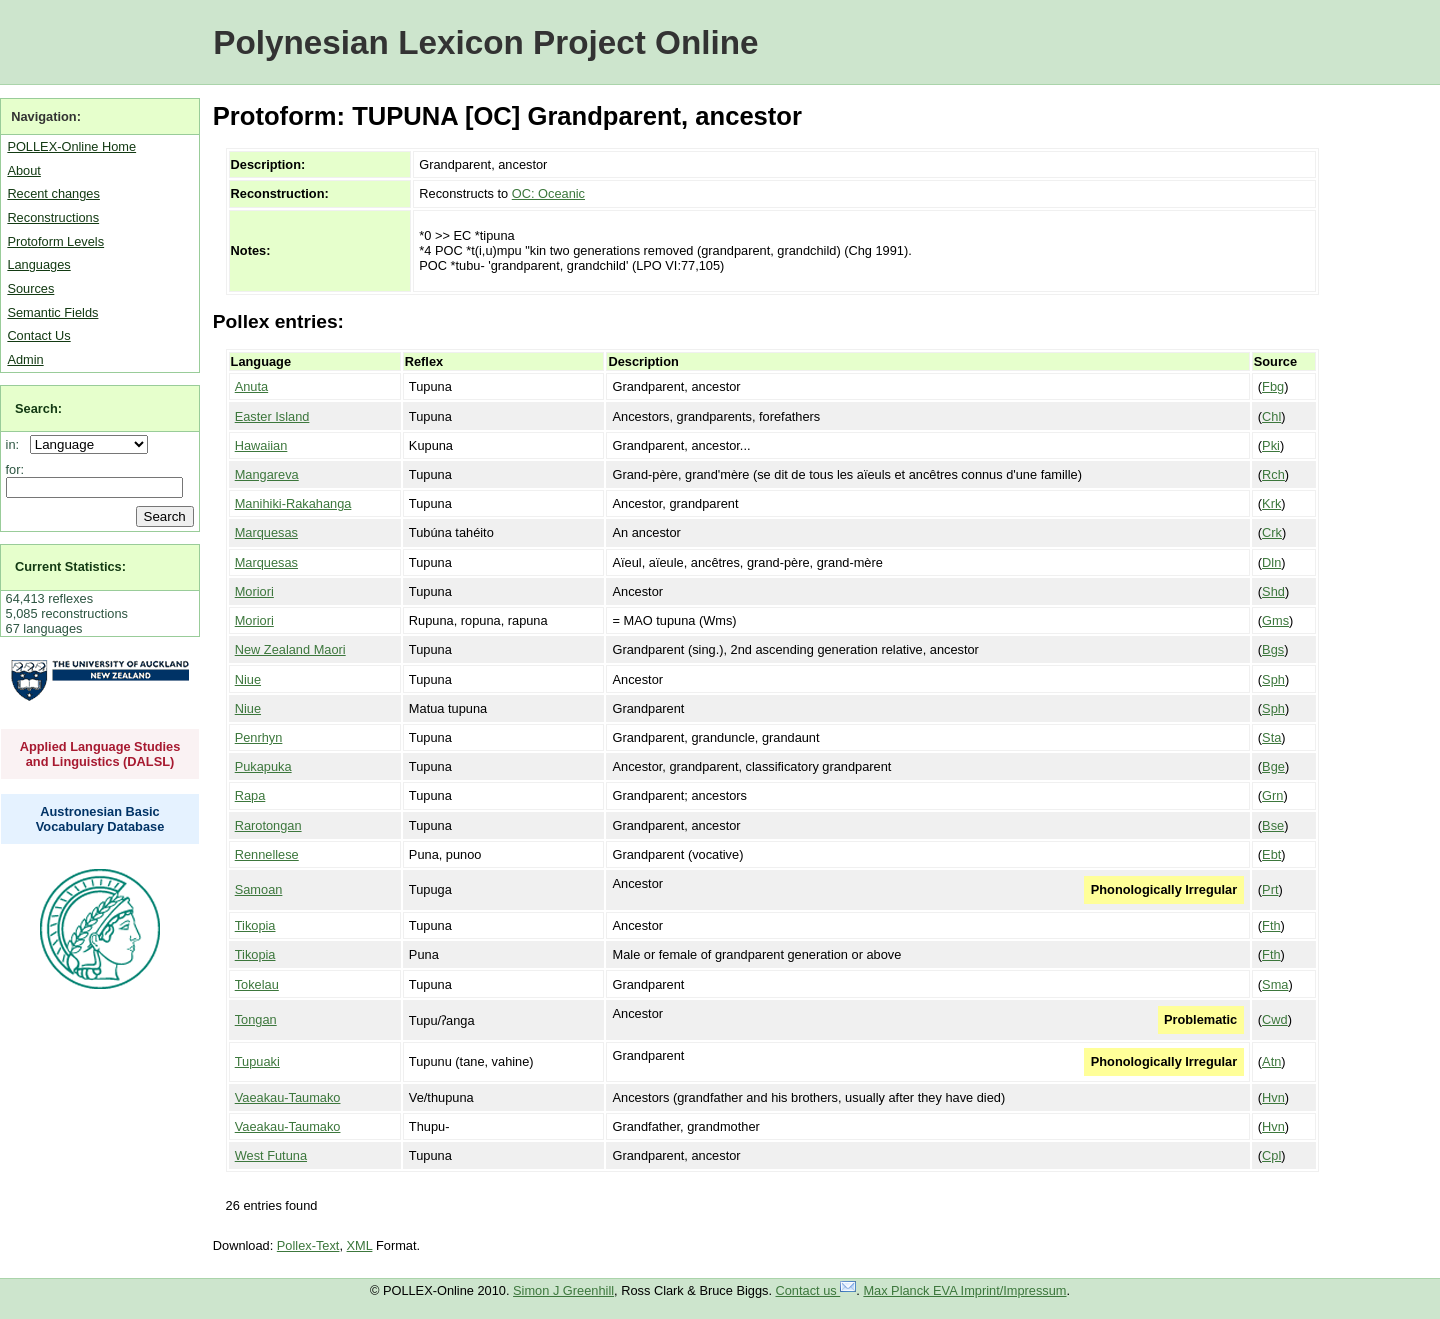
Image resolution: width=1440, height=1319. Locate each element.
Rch (1273, 474)
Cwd (1275, 1019)
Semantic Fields (52, 312)
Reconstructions (53, 217)
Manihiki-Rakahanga (293, 503)
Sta (1271, 737)
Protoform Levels (55, 241)
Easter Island (272, 416)
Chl (1271, 416)
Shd (1273, 591)
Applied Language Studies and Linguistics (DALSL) (100, 754)
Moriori (254, 591)
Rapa (250, 795)
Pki (1271, 445)
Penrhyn (259, 737)
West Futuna (271, 1155)
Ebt (1271, 854)
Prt (1270, 889)
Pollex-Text (308, 1245)
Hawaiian (261, 445)
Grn (1272, 795)
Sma (1275, 984)
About (23, 170)
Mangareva (267, 474)
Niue (248, 679)
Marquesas (266, 532)
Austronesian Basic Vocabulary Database (100, 819)
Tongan (256, 1019)
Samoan (259, 889)
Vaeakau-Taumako (288, 1097)
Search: (38, 408)
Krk (1271, 503)
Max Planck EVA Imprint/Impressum (964, 1290)
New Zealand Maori (290, 649)
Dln (1271, 562)
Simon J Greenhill (563, 1290)
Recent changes (53, 193)
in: (16, 444)
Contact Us (38, 335)
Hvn (1273, 1097)
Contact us (816, 1290)
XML (360, 1245)
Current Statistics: (70, 566)
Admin (25, 359)
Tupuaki (257, 1061)
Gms (1275, 620)
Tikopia (255, 925)
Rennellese (267, 854)
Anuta (251, 386)
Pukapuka (263, 766)
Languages (38, 264)
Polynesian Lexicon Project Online (485, 42)
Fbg (1273, 386)
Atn (1271, 1061)
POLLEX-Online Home (71, 146)
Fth (1271, 925)
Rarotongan (268, 825)
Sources (30, 288)
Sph (1273, 679)
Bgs (1273, 649)
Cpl (1271, 1155)
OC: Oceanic (548, 193)
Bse (1273, 825)
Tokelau (257, 984)
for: (15, 469)
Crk (1272, 532)
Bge (1273, 766)
